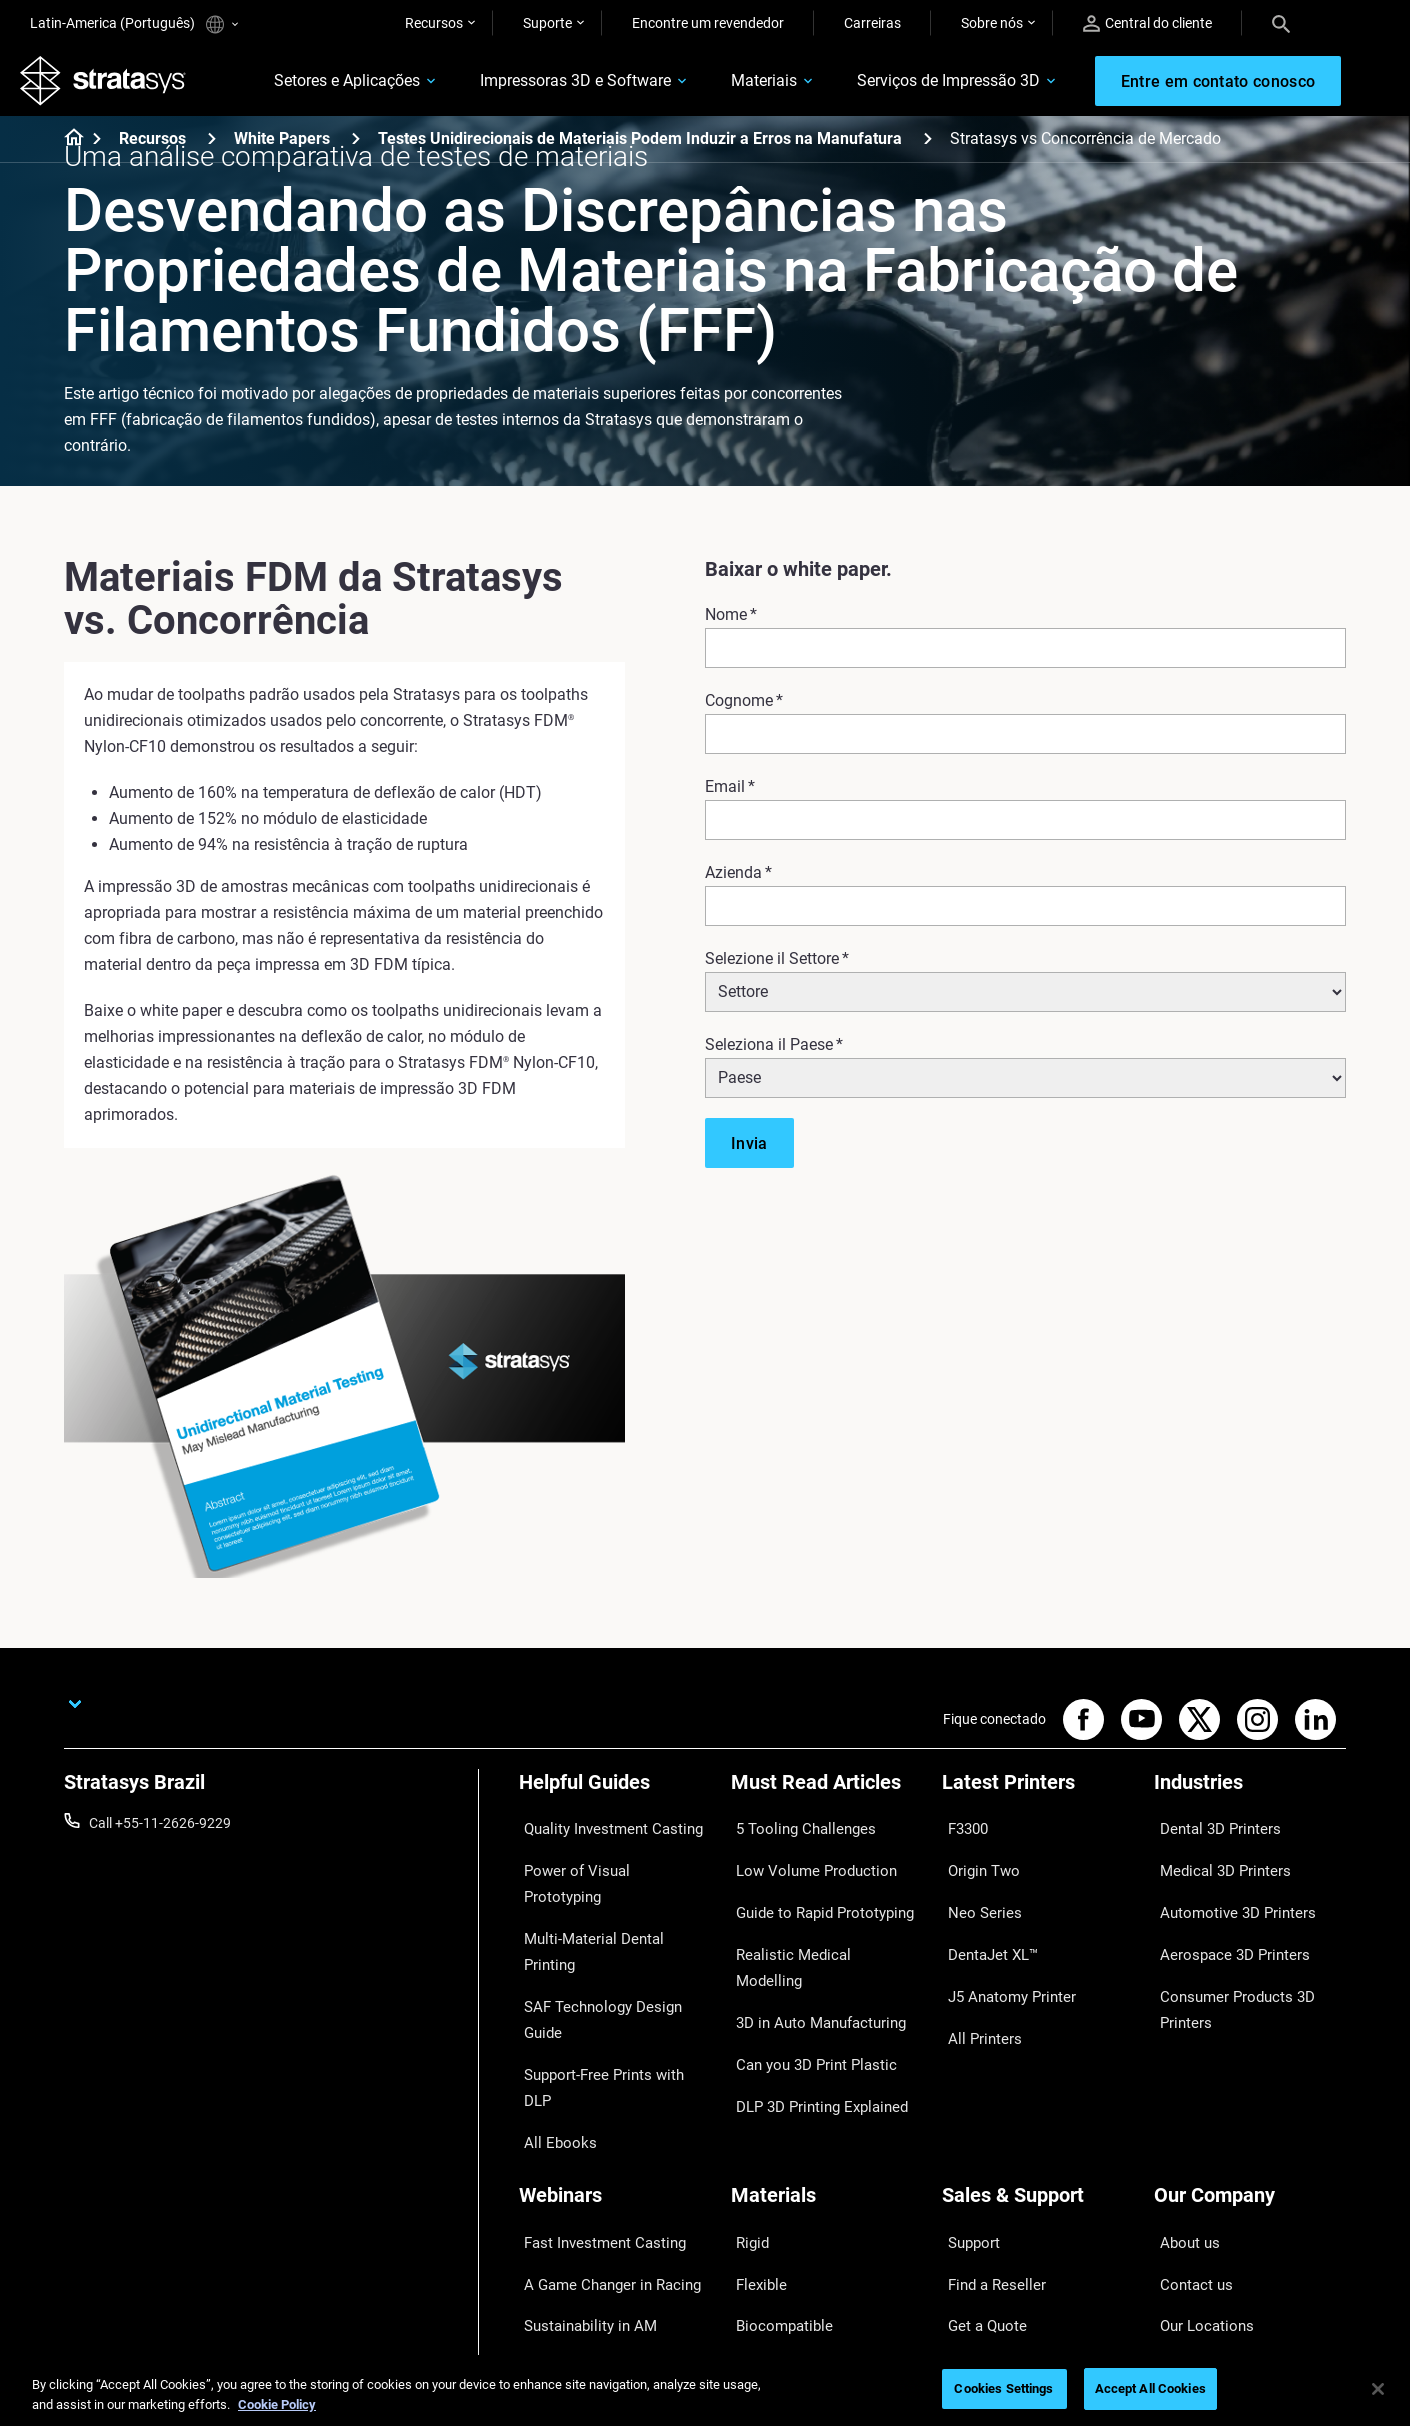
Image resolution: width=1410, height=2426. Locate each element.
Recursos (434, 23)
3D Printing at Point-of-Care (604, 2184)
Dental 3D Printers (1210, 1833)
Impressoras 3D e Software (538, 86)
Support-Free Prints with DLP (609, 1950)
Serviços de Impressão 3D (911, 86)
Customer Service (996, 2243)
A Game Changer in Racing (601, 2125)
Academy (1183, 2213)
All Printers (975, 1980)
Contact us (1188, 2125)
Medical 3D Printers (1214, 1862)
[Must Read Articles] (827, 1799)
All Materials (769, 2184)
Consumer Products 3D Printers (1226, 1963)
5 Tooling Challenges (794, 1833)
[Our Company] (1250, 2062)
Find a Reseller (986, 2125)
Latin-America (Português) (134, 24)
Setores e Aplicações (310, 86)
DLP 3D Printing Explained (811, 2009)
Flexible (754, 2125)
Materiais (727, 86)
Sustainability (1196, 2243)
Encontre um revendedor (708, 23)
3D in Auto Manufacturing (811, 1950)
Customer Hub (987, 2213)
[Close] (1378, 2389)
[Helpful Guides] (615, 1799)
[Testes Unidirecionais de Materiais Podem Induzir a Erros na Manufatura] (928, 148)
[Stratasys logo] (113, 86)
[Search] (1281, 23)
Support (967, 2096)
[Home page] (67, 150)
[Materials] (827, 2062)
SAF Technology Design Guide (610, 1921)
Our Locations (1198, 2155)
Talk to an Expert (993, 2184)
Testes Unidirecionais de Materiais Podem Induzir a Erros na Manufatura (640, 149)
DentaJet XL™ (985, 1921)
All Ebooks (551, 1980)
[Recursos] (212, 148)
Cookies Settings (1003, 2388)
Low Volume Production (805, 1862)
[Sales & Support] (1038, 2062)
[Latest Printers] (1038, 1799)
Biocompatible (775, 2155)
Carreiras (872, 23)
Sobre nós (992, 23)
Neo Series (974, 1892)
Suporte (547, 23)
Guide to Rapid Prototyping (815, 1892)
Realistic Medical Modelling (814, 1921)
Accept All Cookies (1150, 2388)
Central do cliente (1147, 23)
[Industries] (1250, 1799)
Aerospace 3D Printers (1223, 1921)
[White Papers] (356, 148)
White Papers (282, 149)
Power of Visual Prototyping (606, 1862)
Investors (1183, 2272)
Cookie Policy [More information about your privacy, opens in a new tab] (277, 2404)
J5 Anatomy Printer (1002, 1950)
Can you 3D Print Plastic (805, 1980)
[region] (705, 2390)
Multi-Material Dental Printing (609, 1892)
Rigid (746, 2096)
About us (1182, 2096)
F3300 (962, 1833)
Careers (1178, 2184)
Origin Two (975, 1862)
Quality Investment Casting (603, 1833)
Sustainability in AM (580, 2155)
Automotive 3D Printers (1226, 1892)
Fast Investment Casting (595, 2096)
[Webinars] (615, 2062)
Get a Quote (979, 2155)
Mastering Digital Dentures (601, 2213)
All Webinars (557, 2243)
